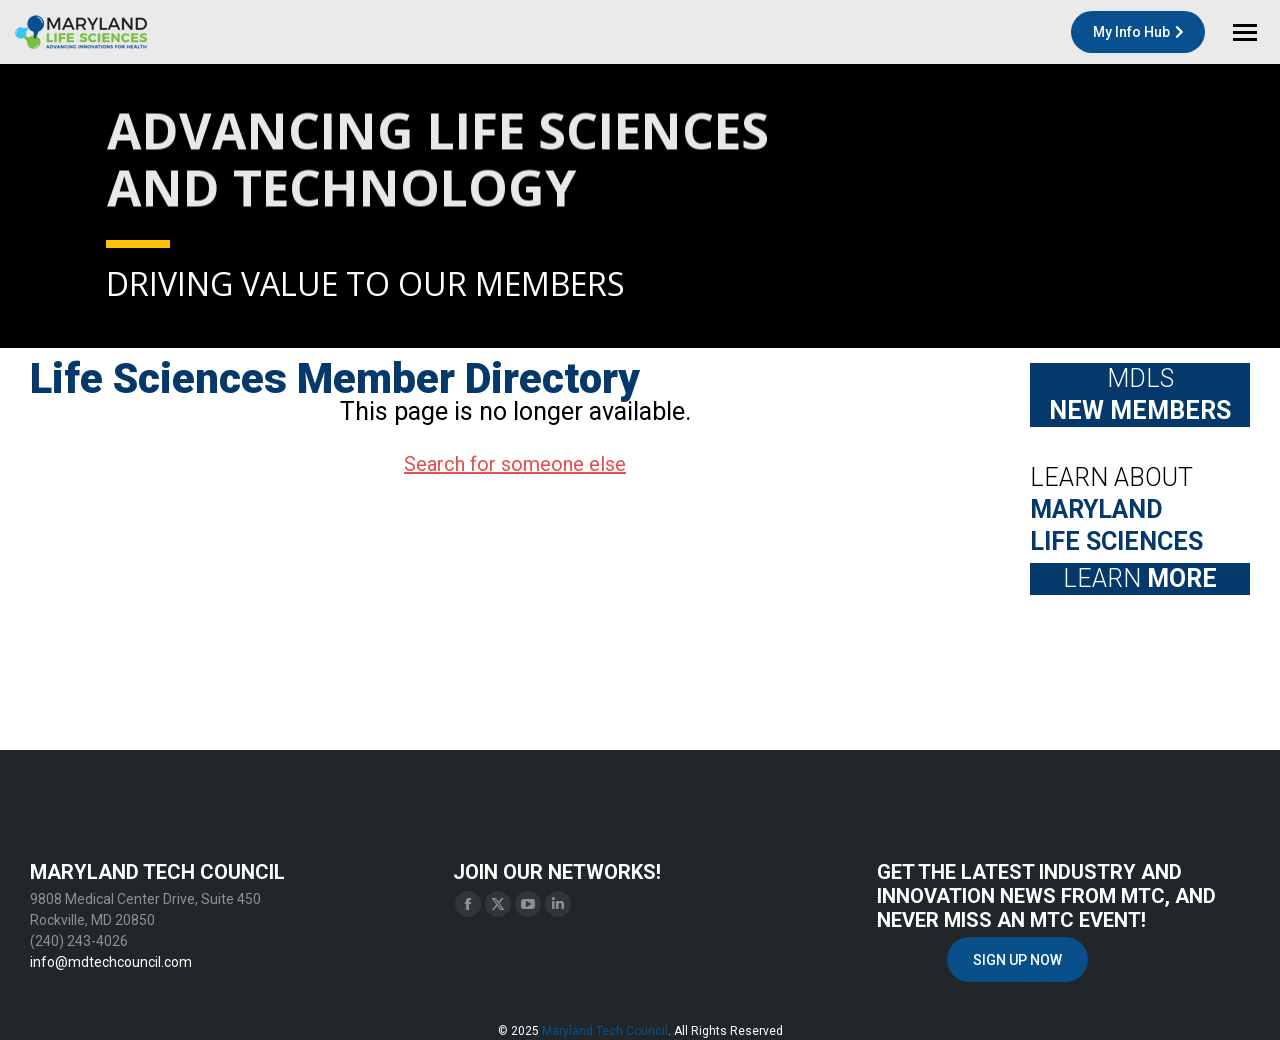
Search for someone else (515, 464)
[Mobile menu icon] (1245, 32)
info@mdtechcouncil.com (111, 962)
